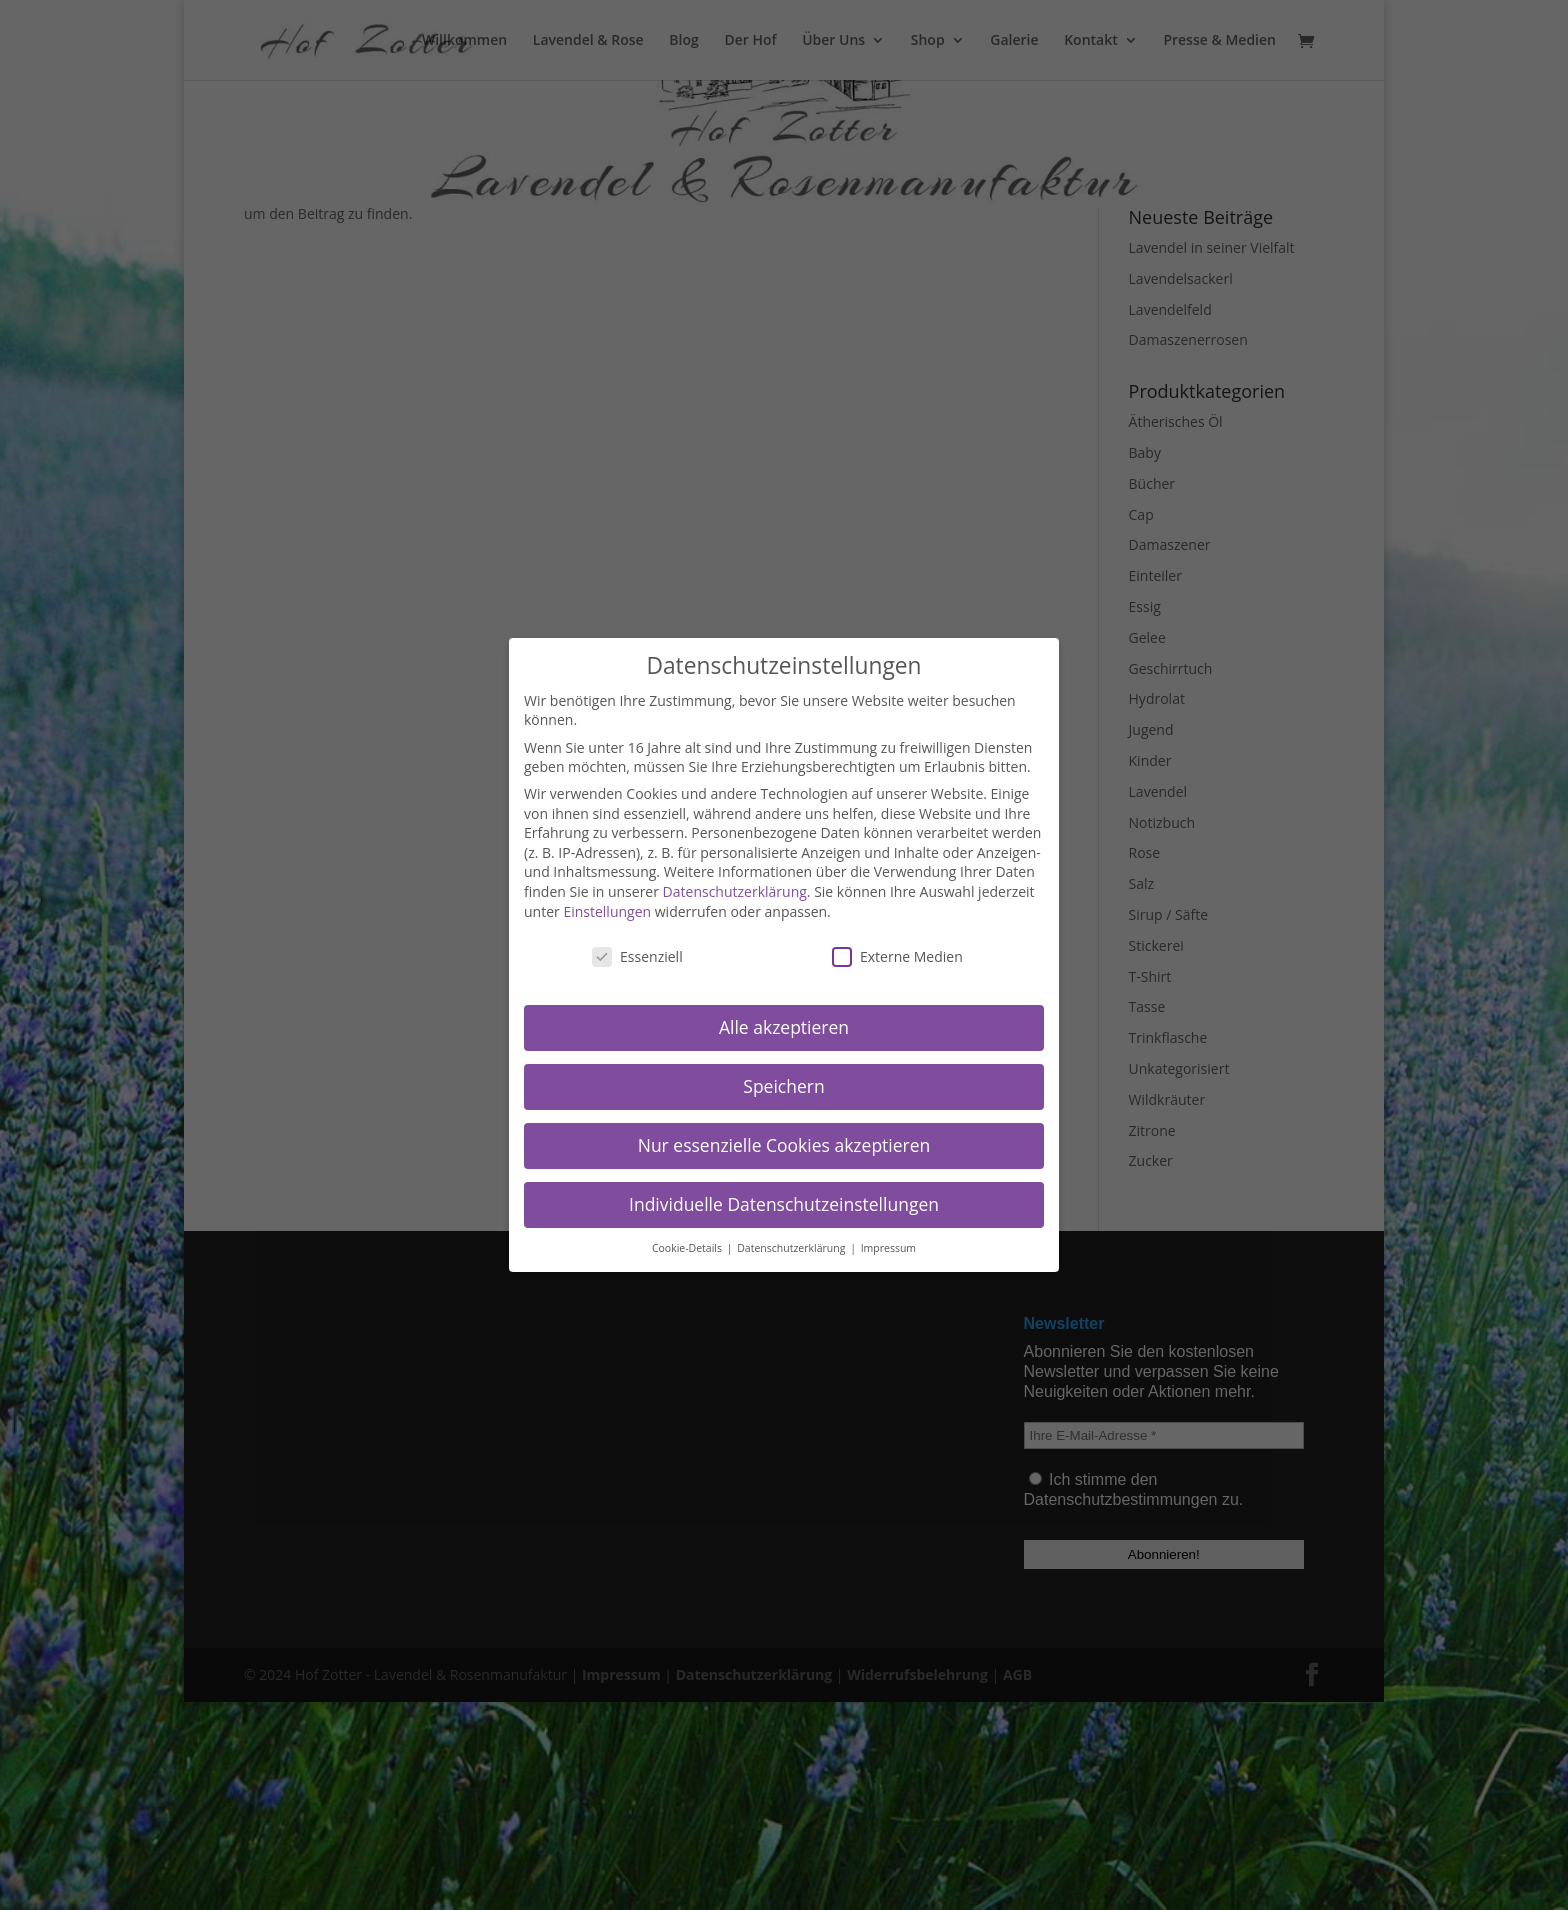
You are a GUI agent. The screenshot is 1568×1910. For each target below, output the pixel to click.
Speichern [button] (783, 1086)
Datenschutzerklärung (735, 891)
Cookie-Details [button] (688, 1248)
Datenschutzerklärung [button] (792, 1248)
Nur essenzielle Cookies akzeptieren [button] (784, 1145)
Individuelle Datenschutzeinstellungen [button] (784, 1204)
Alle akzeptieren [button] (784, 1027)
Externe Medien (897, 956)
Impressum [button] (888, 1248)
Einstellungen (607, 911)
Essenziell (637, 956)
